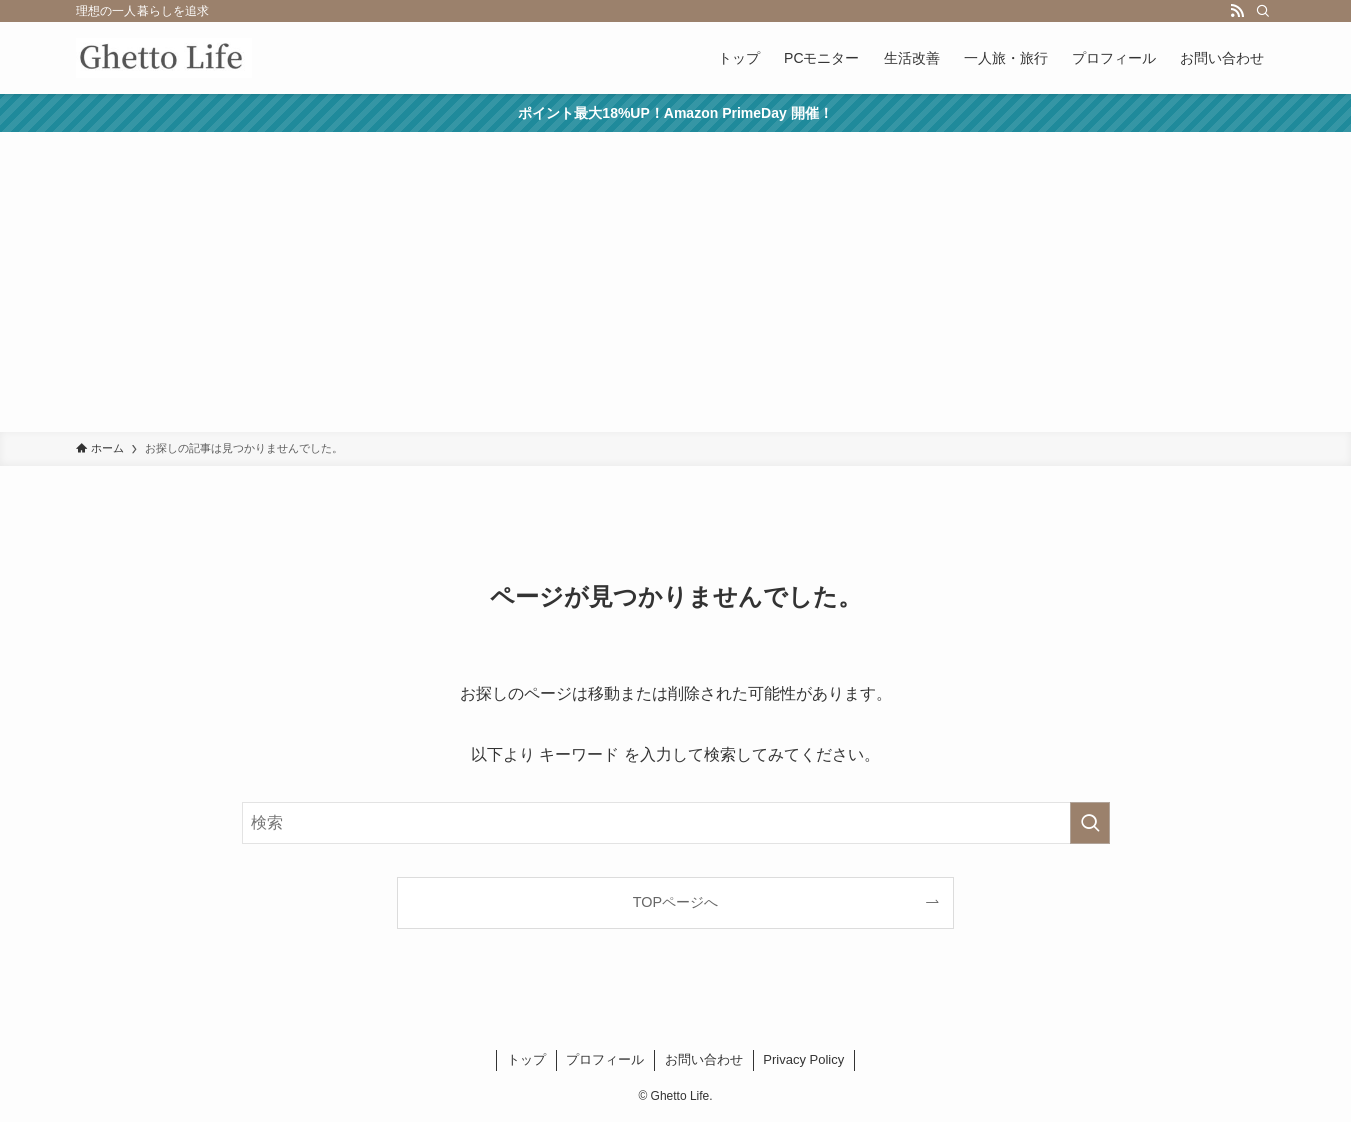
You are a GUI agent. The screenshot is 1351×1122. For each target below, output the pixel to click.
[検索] (1263, 11)
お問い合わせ (704, 1059)
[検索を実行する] (1090, 823)
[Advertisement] (676, 282)
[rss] (1237, 11)
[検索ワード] (676, 823)
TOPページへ (675, 902)
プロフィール (605, 1059)
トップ (526, 1059)
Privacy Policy (803, 1059)
